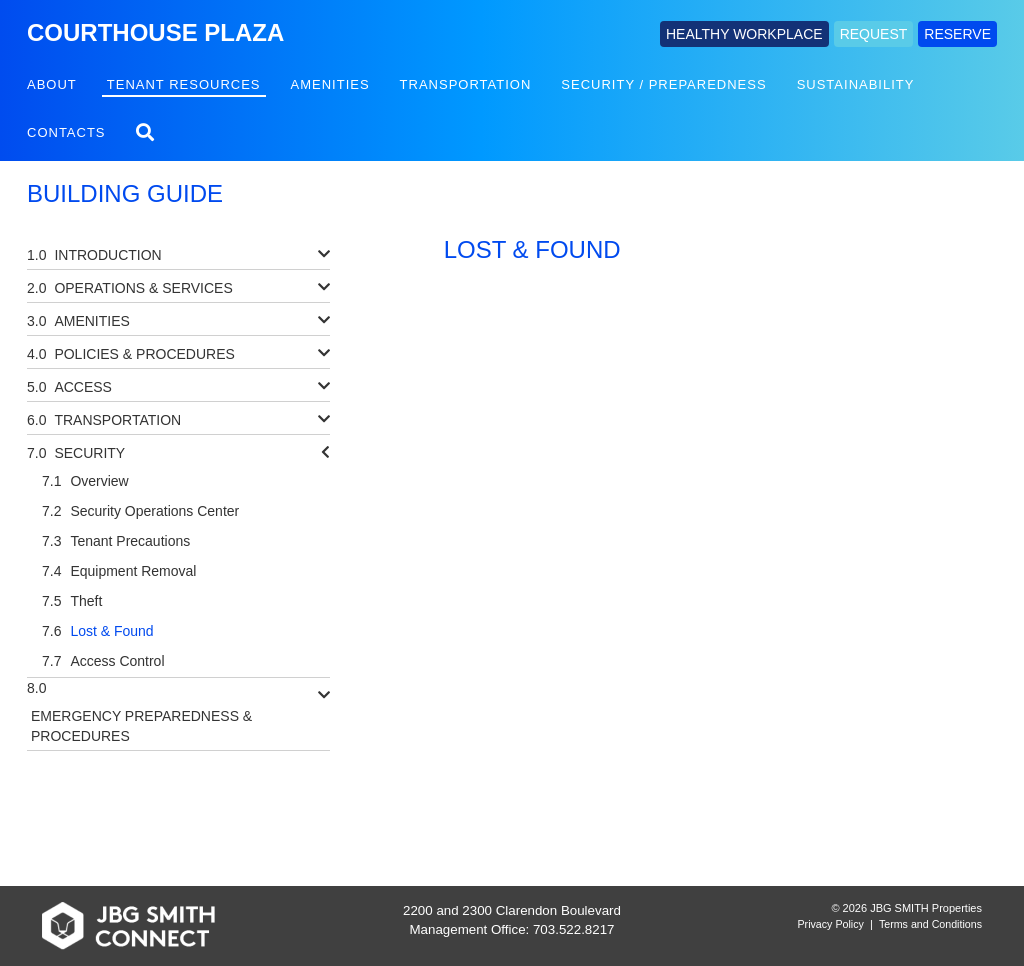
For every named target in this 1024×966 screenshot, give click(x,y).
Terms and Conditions (930, 924)
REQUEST (874, 34)
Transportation (466, 84)
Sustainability (856, 84)
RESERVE (957, 34)
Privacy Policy (831, 924)
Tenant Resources (184, 84)
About (52, 84)
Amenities (330, 84)
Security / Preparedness (663, 84)
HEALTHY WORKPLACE (744, 34)
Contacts (66, 132)
